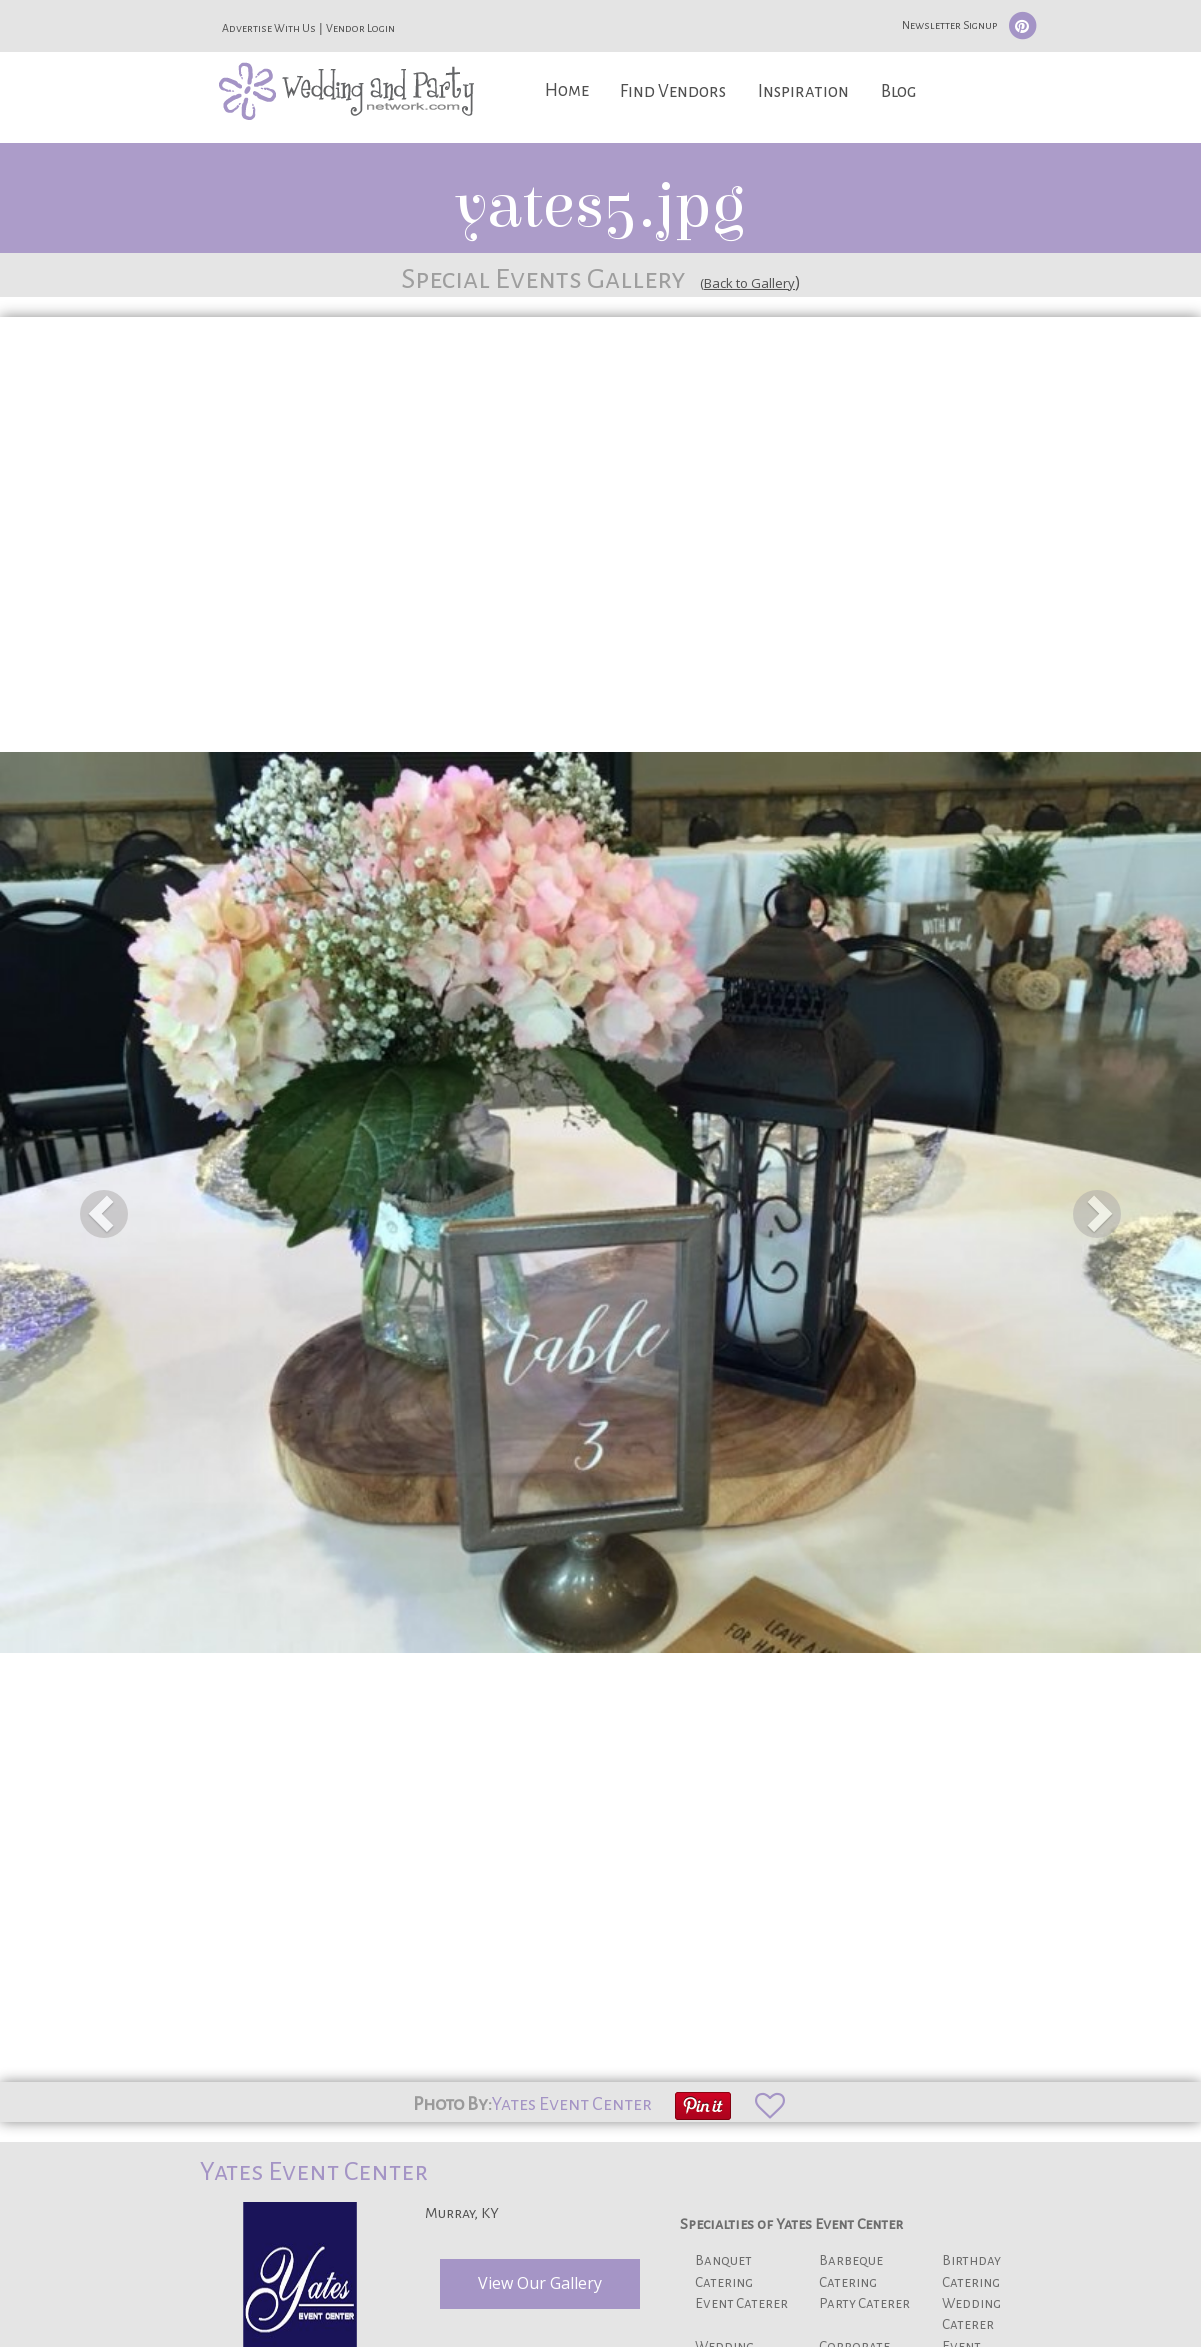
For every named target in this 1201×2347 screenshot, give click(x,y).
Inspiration (803, 91)
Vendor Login (360, 28)
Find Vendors (673, 91)
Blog (898, 91)
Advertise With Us (269, 28)
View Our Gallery (540, 2283)
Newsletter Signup (949, 25)
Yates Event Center (572, 2104)
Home (567, 90)
